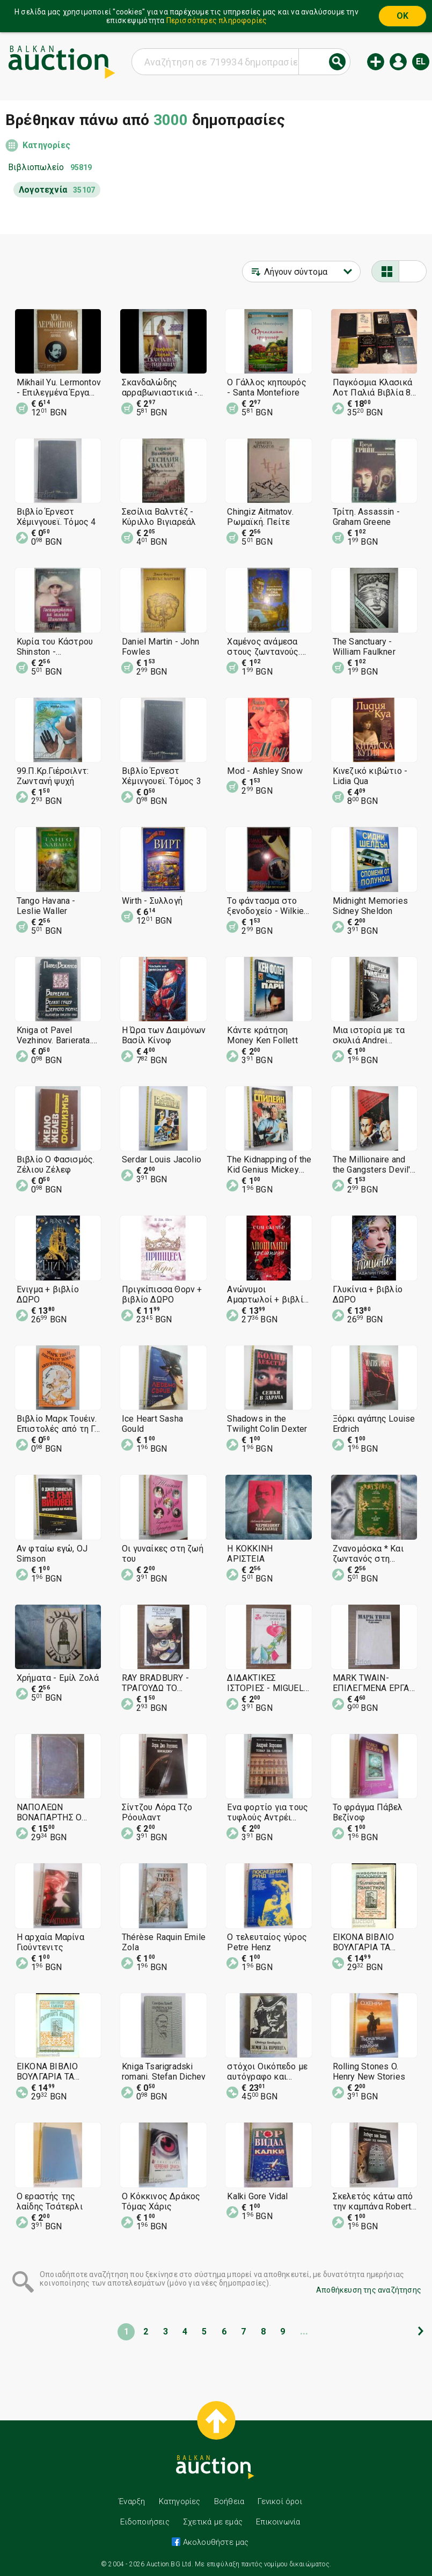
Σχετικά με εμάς (213, 2522)
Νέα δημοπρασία (375, 61)
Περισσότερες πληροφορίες (216, 20)
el (421, 61)
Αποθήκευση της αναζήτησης (368, 2290)
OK (402, 16)
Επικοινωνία (278, 2522)
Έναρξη (132, 2501)
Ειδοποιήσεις (144, 2522)
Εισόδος (398, 61)
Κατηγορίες (46, 145)
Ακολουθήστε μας (214, 2542)
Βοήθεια (229, 2501)
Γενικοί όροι (280, 2501)
